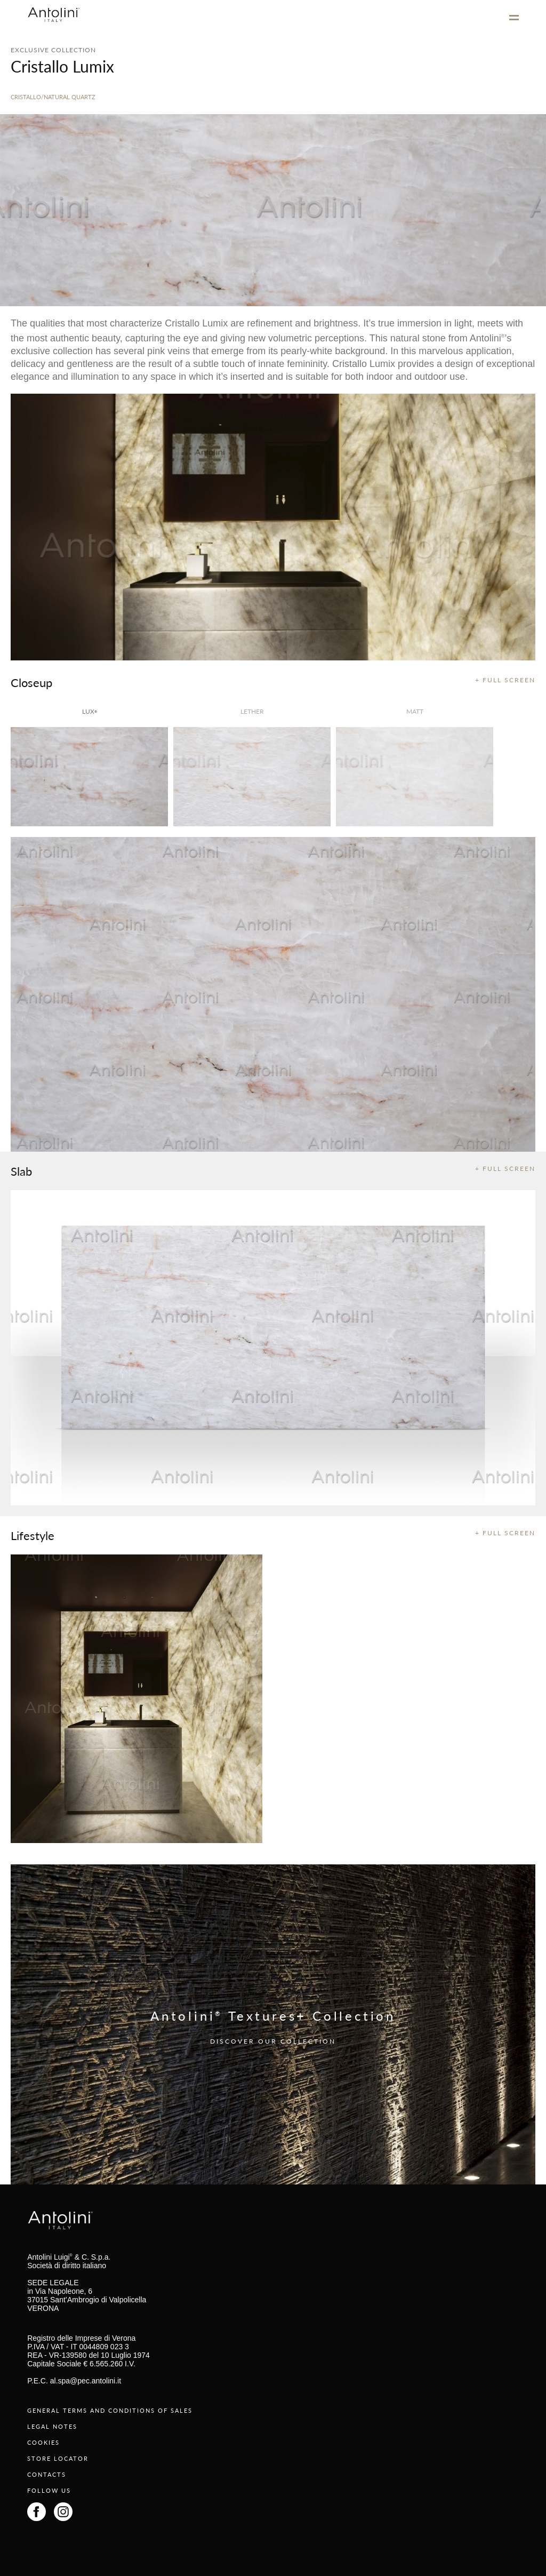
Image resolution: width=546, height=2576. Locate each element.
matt (414, 711)
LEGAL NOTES (52, 2426)
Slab (21, 1170)
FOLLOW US (49, 2490)
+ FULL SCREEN (505, 679)
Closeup (31, 682)
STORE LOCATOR (58, 2458)
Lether (252, 711)
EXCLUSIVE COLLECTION (53, 49)
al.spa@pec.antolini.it (85, 2380)
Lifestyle (32, 1535)
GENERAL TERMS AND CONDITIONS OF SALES (109, 2410)
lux (89, 711)
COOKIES (43, 2442)
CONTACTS (46, 2474)
